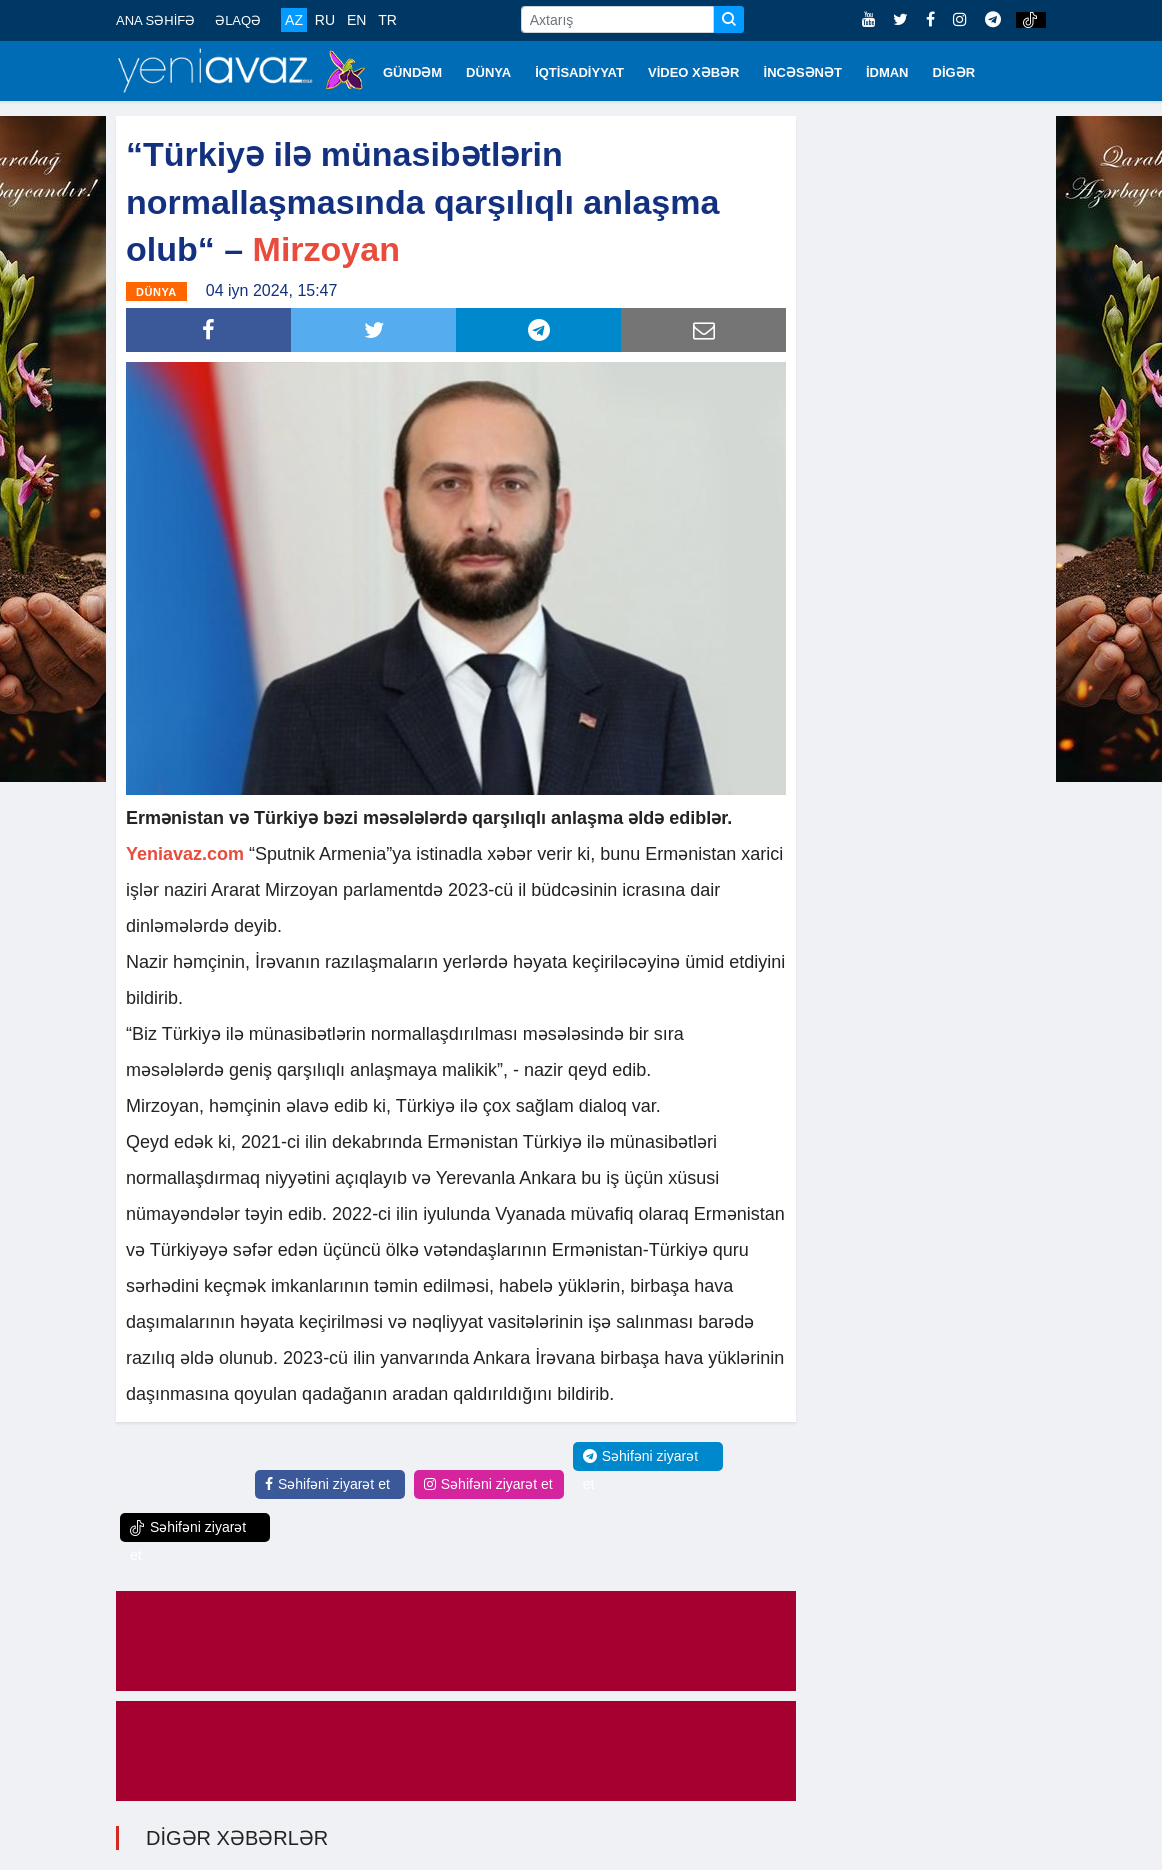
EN (356, 20)
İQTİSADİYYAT (579, 72)
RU (325, 20)
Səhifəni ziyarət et (327, 1484)
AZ (294, 20)
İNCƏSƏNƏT (803, 72)
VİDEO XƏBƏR (694, 72)
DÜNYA (488, 72)
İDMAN (887, 72)
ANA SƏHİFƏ (155, 20)
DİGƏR (954, 72)
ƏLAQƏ (238, 20)
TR (387, 20)
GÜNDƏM (412, 72)
